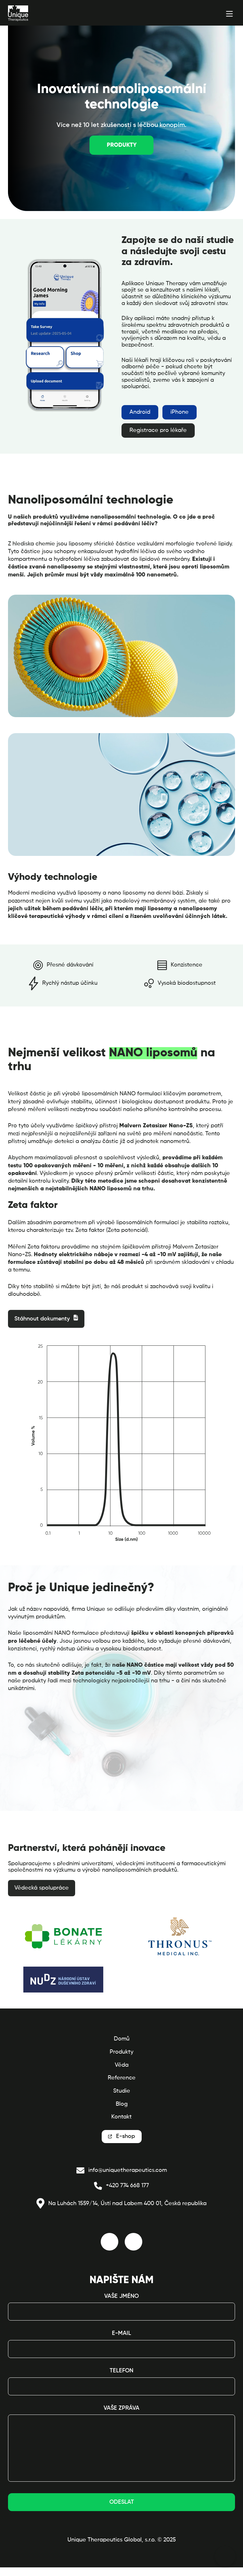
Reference (122, 2078)
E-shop (125, 2136)
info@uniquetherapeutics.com (121, 2170)
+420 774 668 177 (121, 2186)
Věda (122, 2065)
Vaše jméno (121, 2296)
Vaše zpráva (121, 2408)
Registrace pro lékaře (158, 430)
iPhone (179, 412)
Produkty (122, 145)
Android (139, 412)
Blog (122, 2104)
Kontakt (121, 2117)
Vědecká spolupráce (41, 1888)
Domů (121, 2039)
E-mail (121, 2333)
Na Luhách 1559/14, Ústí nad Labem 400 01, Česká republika (121, 2203)
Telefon (121, 2371)
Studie (121, 2091)
